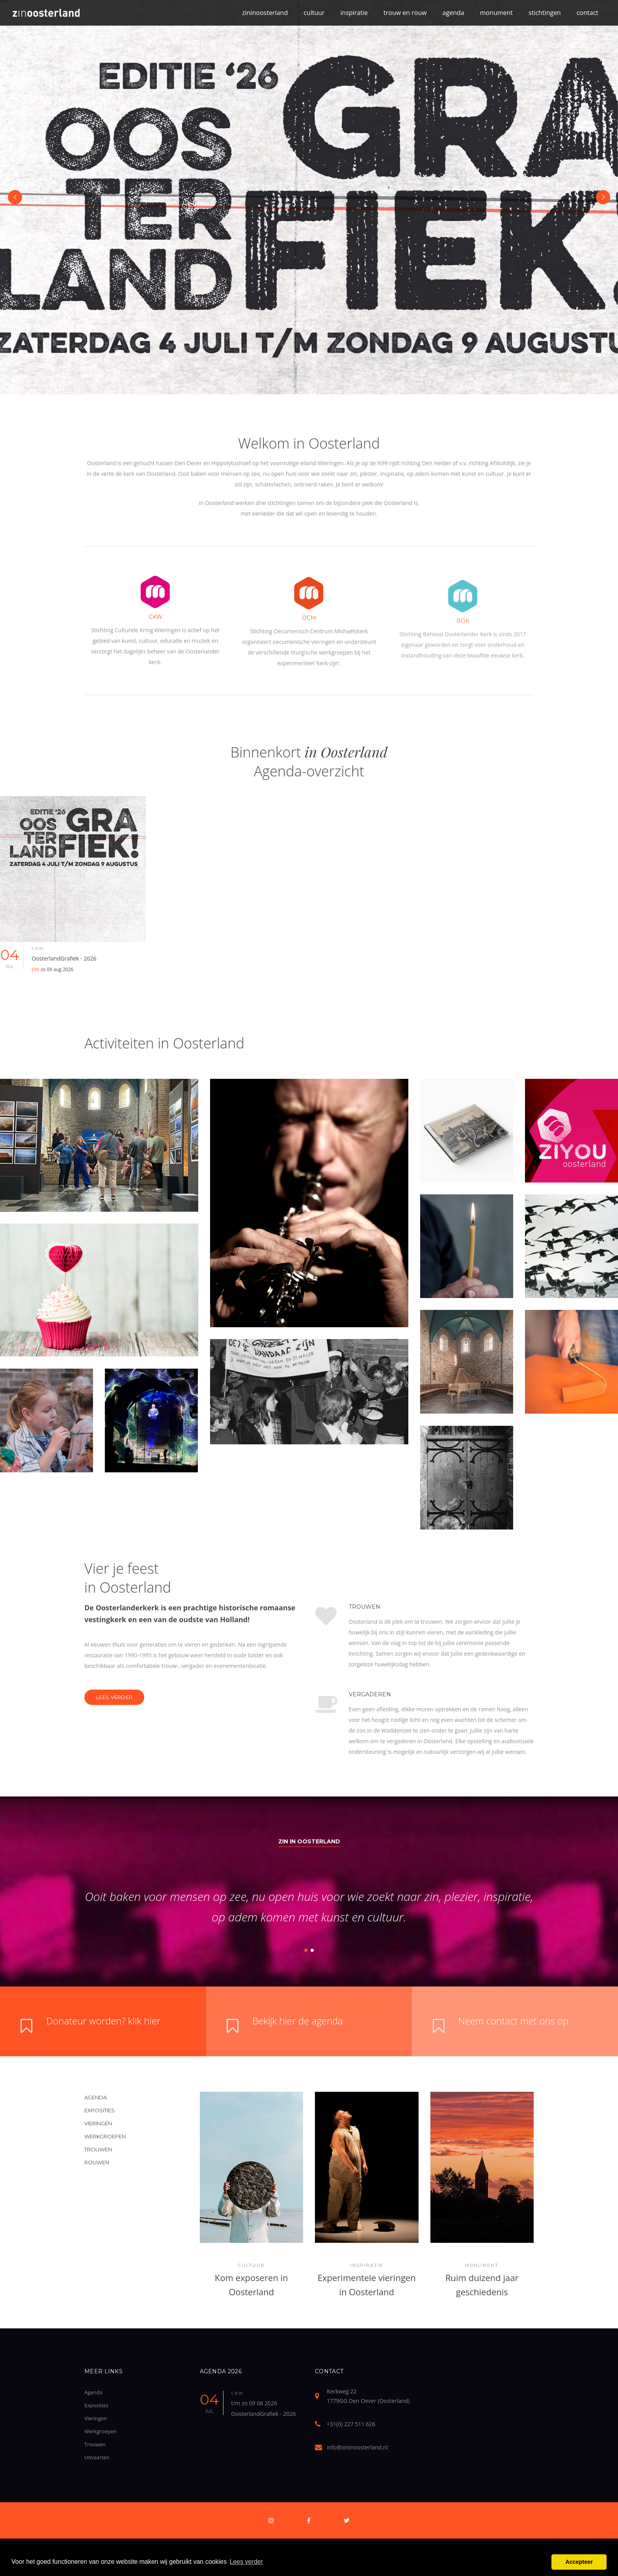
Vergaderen (416, 1694)
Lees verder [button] (246, 2561)
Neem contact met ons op (513, 2020)
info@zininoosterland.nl (357, 2447)
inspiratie (354, 12)
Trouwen (410, 1606)
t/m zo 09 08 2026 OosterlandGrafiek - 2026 (263, 2408)
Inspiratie (366, 2265)
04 (40, 958)
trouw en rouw (405, 12)
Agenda (93, 2392)
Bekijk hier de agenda (297, 2020)
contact (587, 12)
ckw (68, 948)
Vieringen (95, 2418)
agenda (453, 12)
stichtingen (545, 12)
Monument (482, 2265)
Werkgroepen (100, 2431)
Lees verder (114, 1697)
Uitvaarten (97, 2457)
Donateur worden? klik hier (103, 2020)
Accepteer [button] (579, 2562)
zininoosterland (265, 12)
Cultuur (251, 2265)
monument (496, 12)
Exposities (96, 2405)
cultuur (313, 12)
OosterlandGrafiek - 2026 (94, 963)
